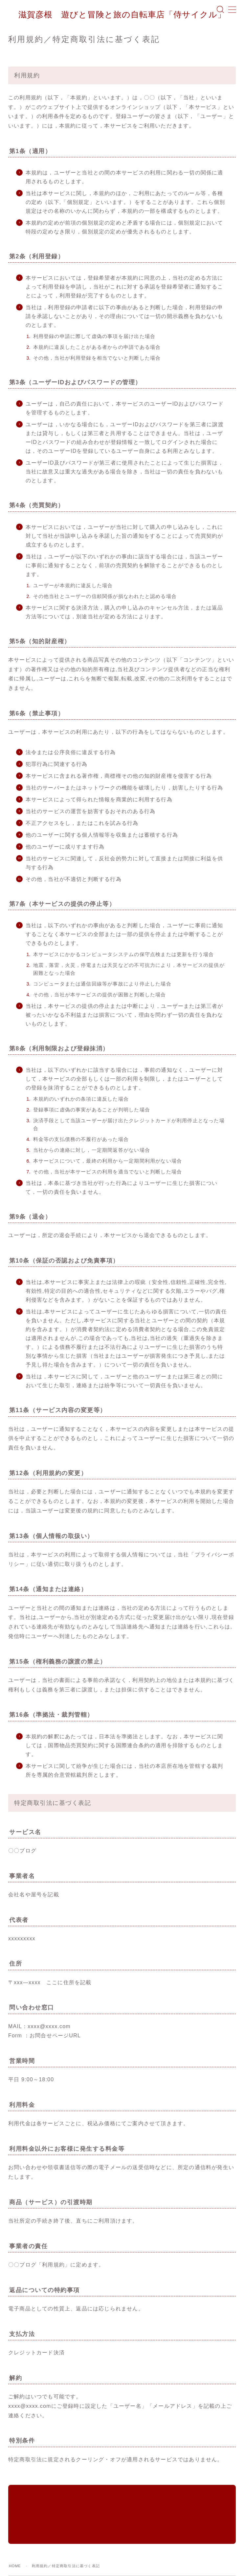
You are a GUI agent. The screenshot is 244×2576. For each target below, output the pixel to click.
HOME (15, 2527)
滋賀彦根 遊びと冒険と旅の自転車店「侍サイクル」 (122, 15)
